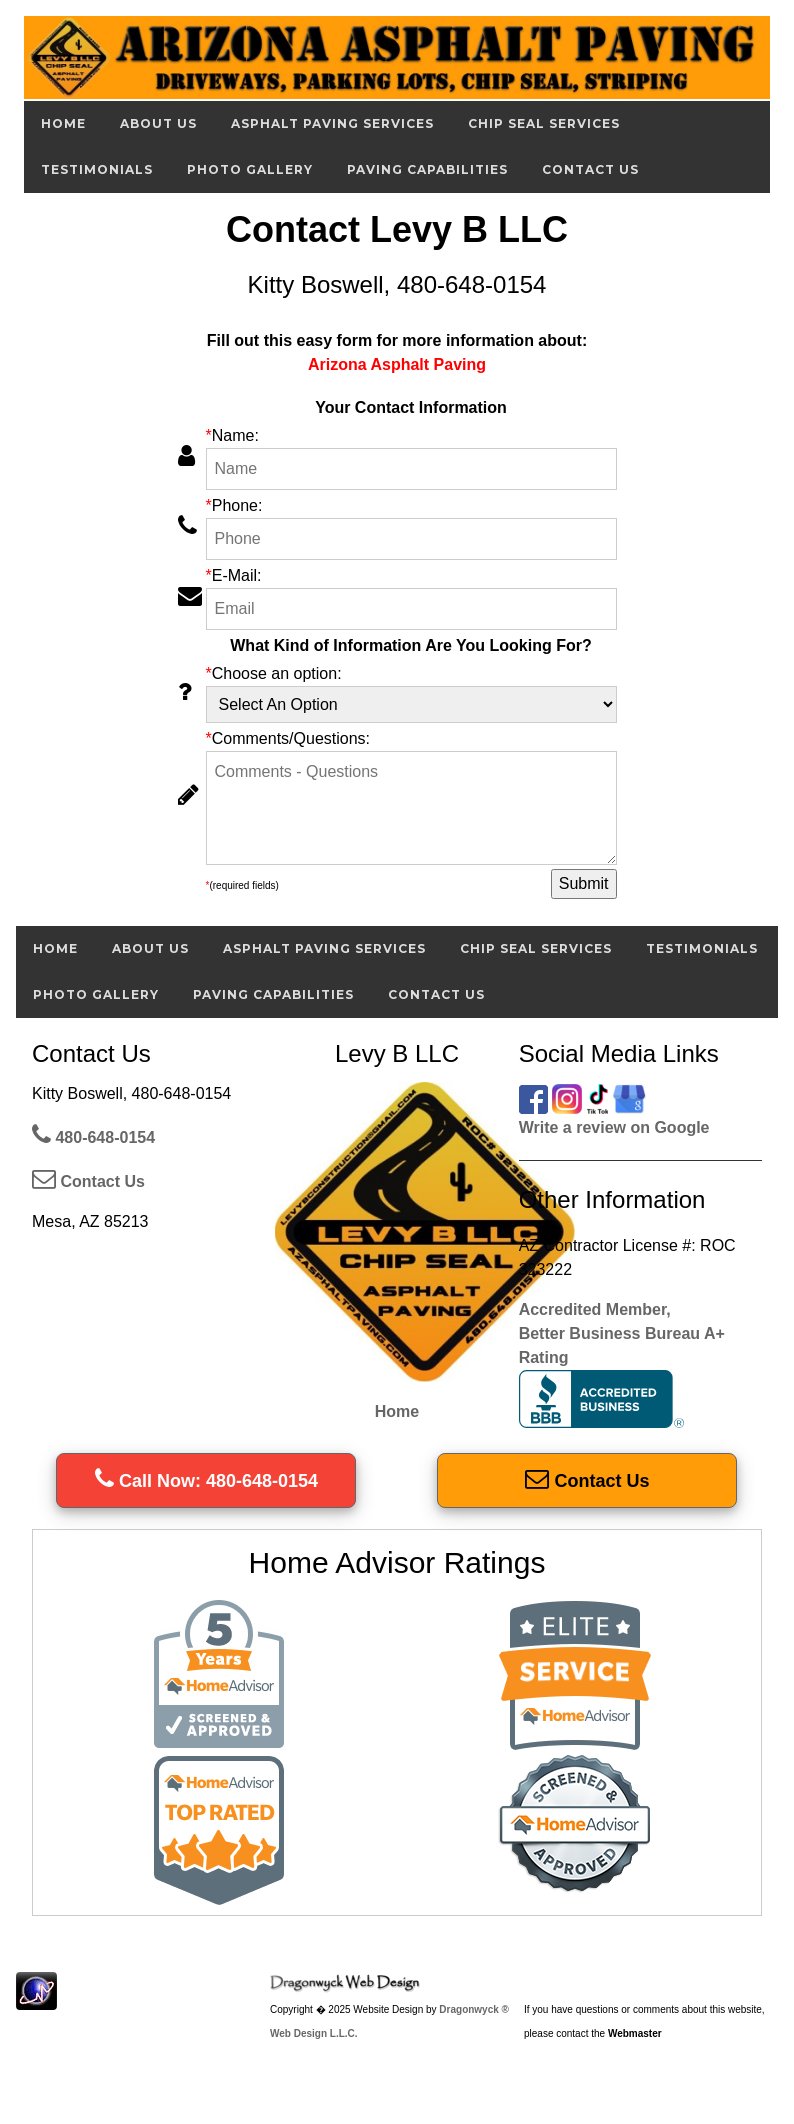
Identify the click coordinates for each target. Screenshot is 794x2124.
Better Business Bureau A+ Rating (622, 1376)
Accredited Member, (595, 1309)
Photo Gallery (250, 169)
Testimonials (97, 169)
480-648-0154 (93, 1137)
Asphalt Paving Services (332, 123)
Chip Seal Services (544, 123)
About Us (158, 123)
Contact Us (590, 169)
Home (63, 123)
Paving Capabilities (427, 169)
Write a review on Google (614, 1127)
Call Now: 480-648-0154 (206, 1481)
